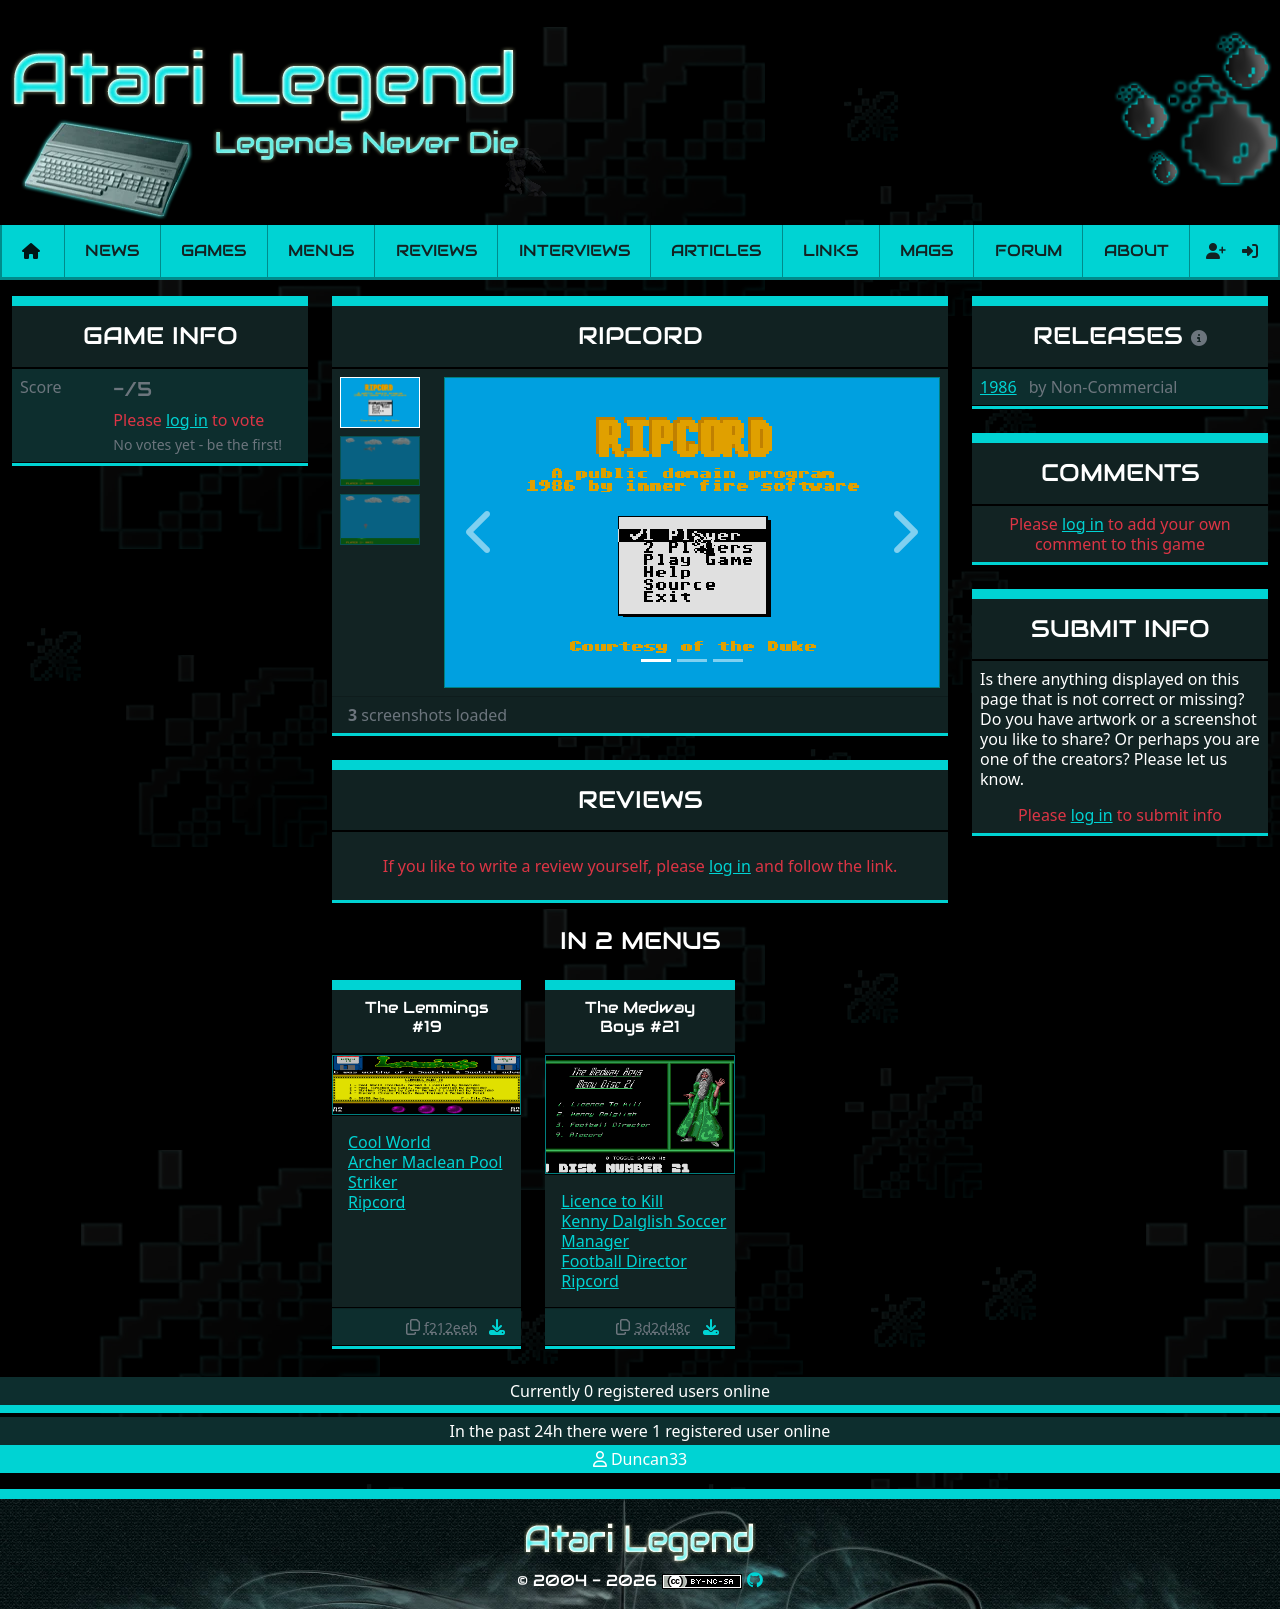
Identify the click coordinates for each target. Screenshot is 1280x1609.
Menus (321, 250)
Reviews (436, 250)
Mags (926, 250)
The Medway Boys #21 (640, 1017)
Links (830, 250)
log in (187, 420)
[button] (481, 532)
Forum (1028, 250)
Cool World (389, 1142)
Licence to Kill (612, 1201)
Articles (716, 250)
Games (213, 250)
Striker (372, 1182)
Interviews (574, 250)
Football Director (624, 1261)
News (112, 250)
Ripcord (376, 1202)
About (1136, 250)
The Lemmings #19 (427, 1017)
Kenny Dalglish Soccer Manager (643, 1231)
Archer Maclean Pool (425, 1162)
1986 (998, 387)
